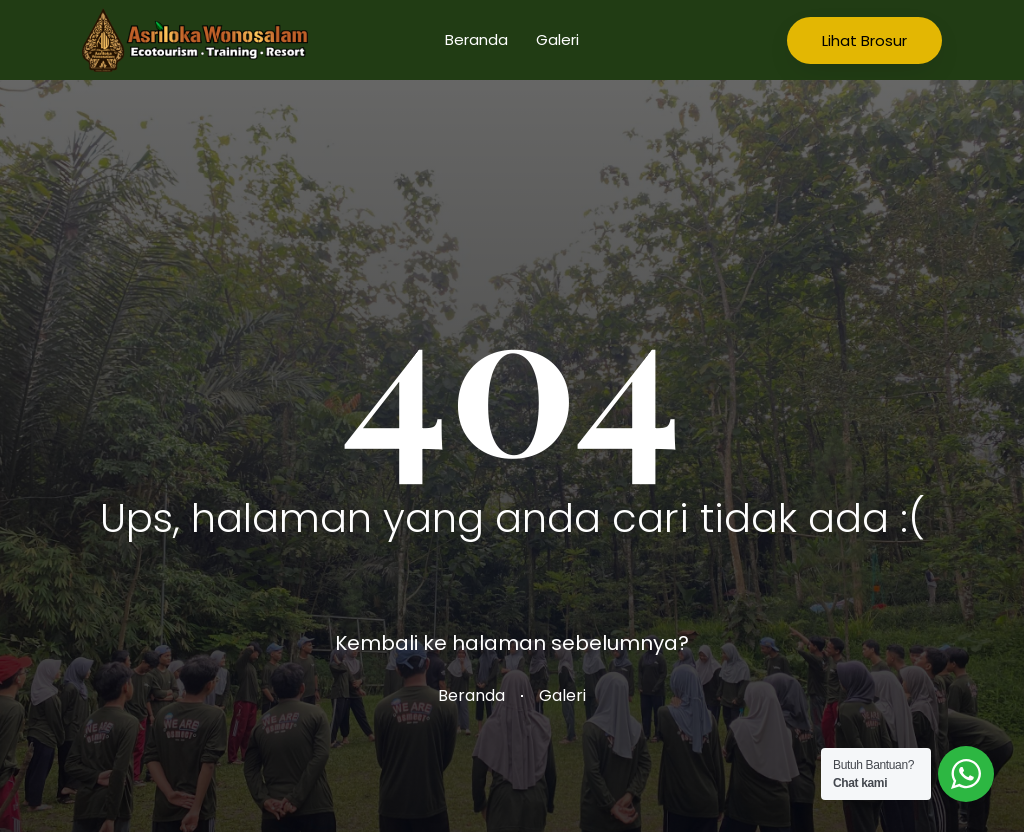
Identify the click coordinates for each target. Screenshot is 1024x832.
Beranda (476, 39)
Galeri (557, 39)
